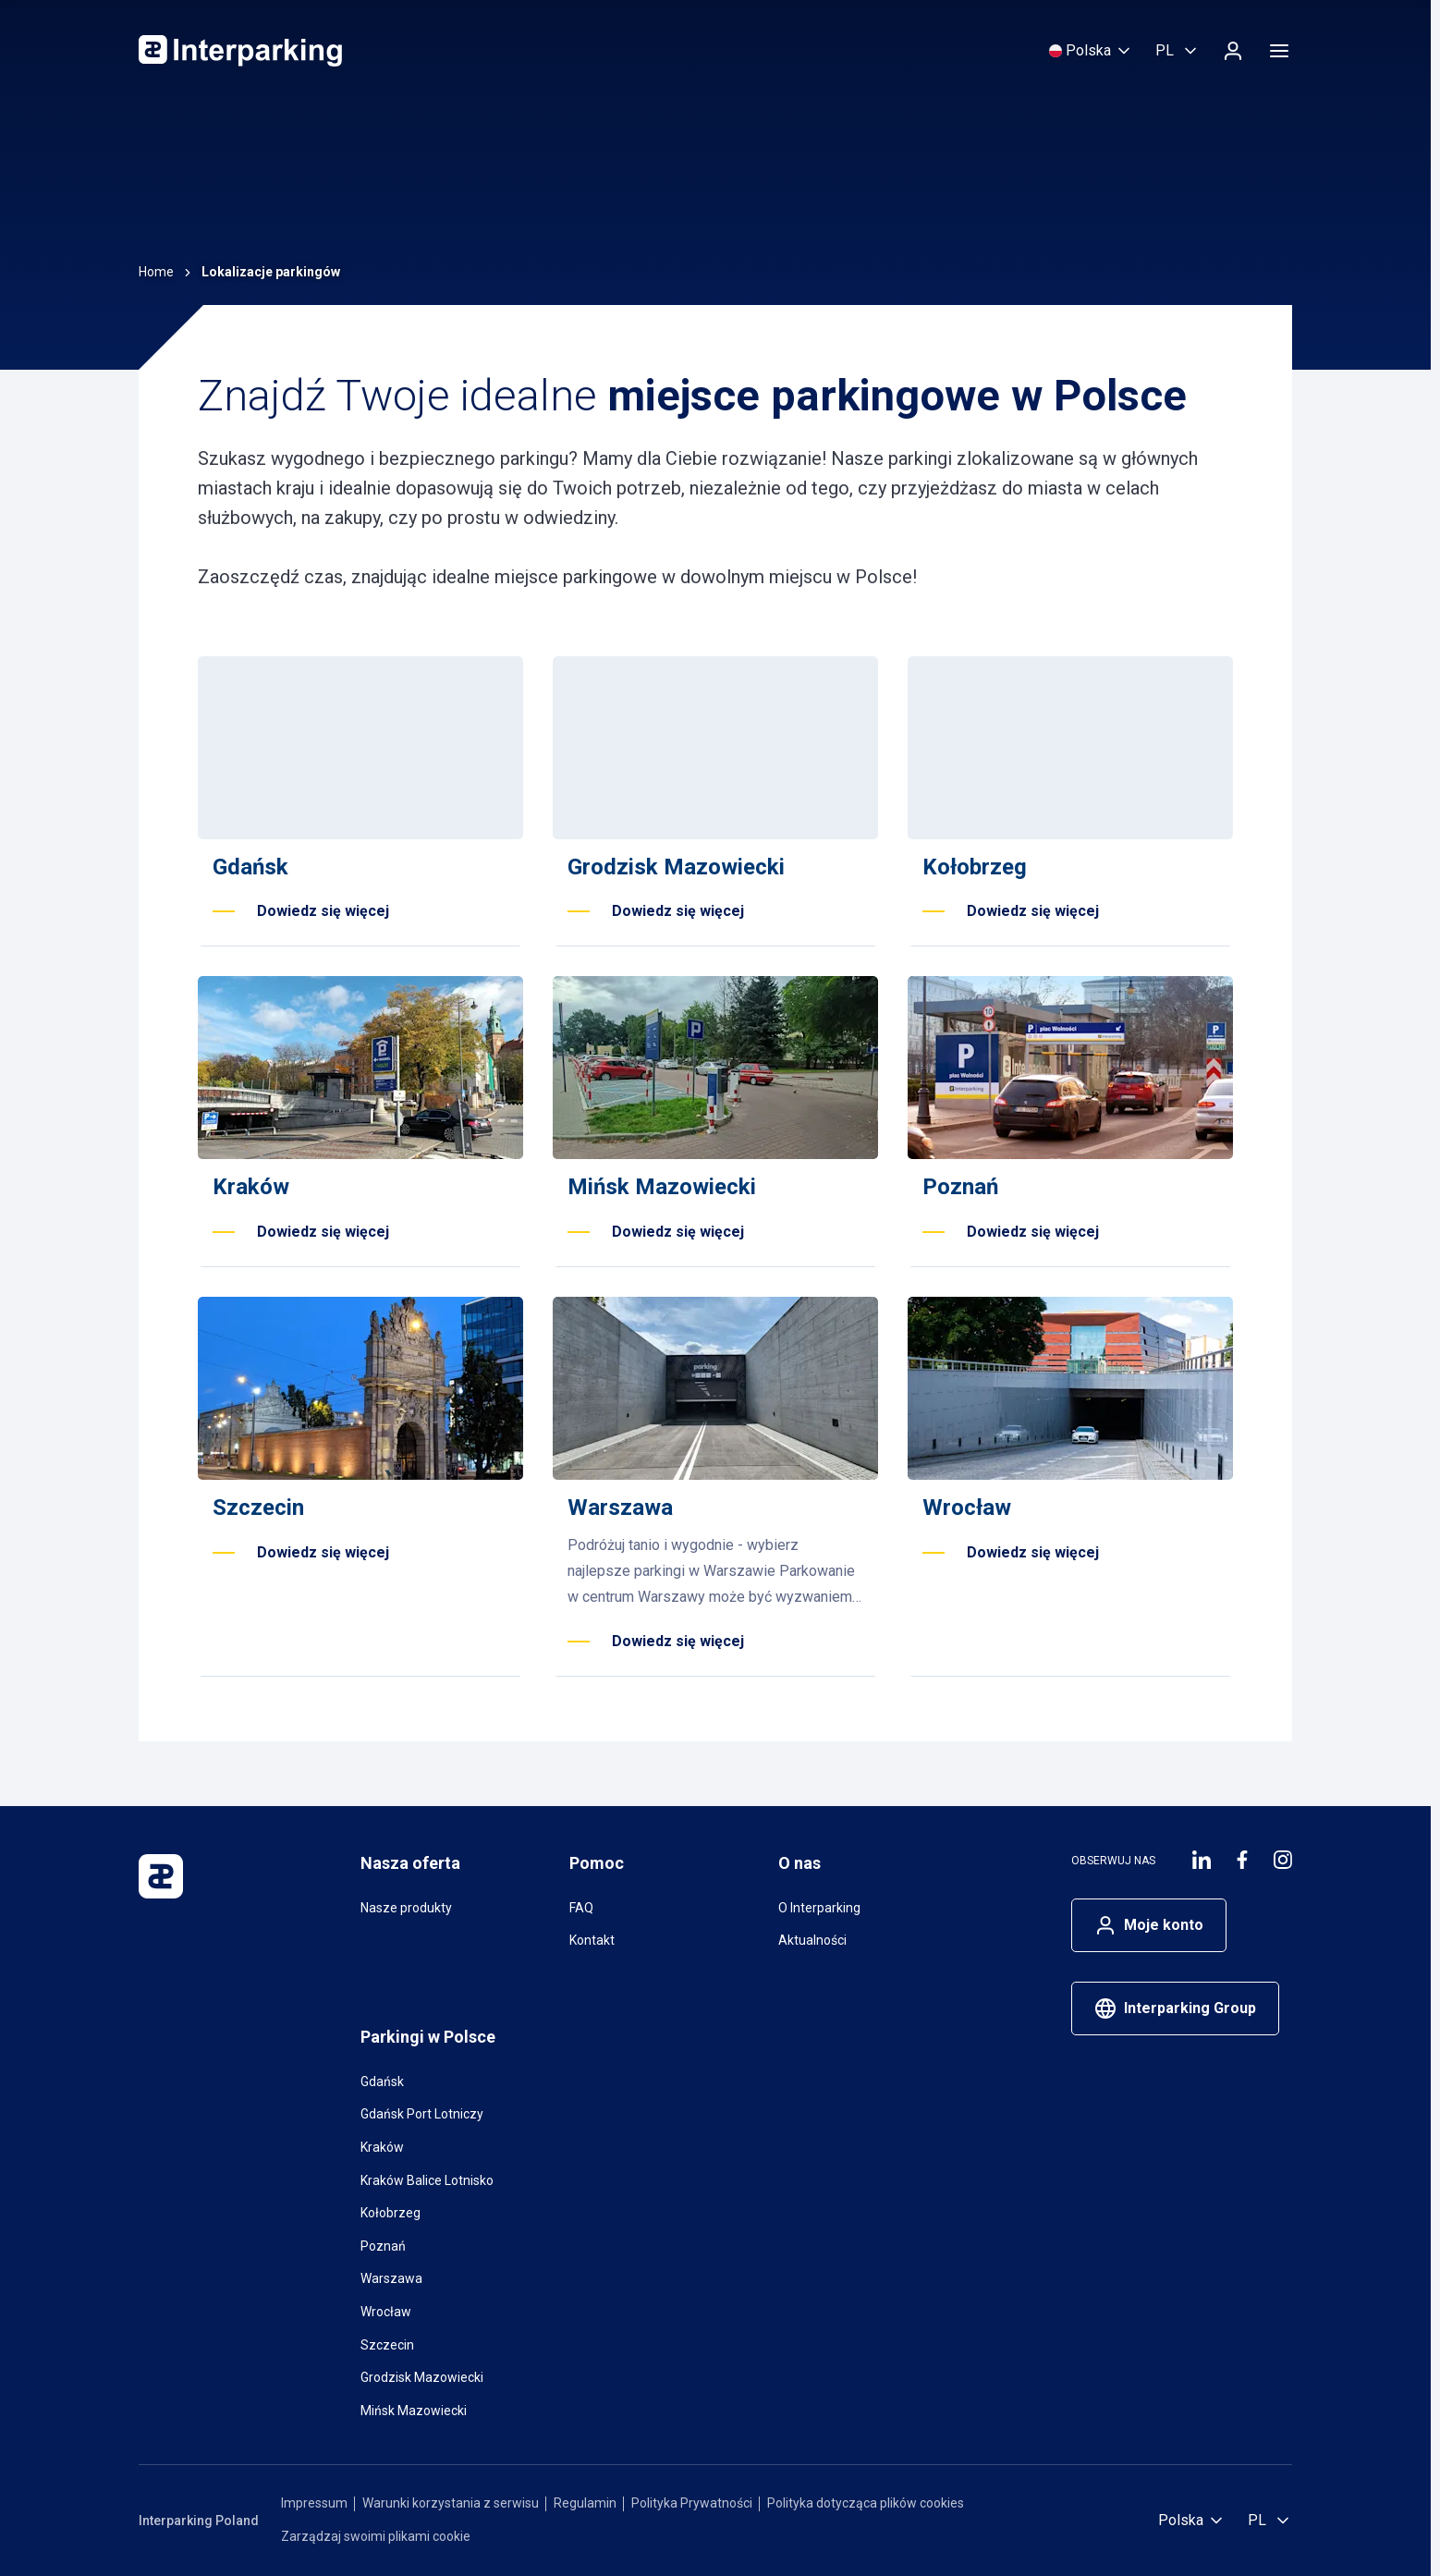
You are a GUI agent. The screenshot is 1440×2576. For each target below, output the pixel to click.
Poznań (383, 2246)
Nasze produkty (406, 1907)
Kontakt (592, 1940)
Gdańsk (382, 2081)
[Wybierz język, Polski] (1177, 51)
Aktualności (812, 1940)
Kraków (382, 2147)
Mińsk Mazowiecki (413, 2410)
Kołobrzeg (390, 2212)
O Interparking (819, 1907)
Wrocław (385, 2311)
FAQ (581, 1907)
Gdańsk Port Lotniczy (421, 2113)
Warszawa (391, 2278)
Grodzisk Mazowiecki (421, 2377)
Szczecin (387, 2345)
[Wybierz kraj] (1091, 51)
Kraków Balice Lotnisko (427, 2180)
